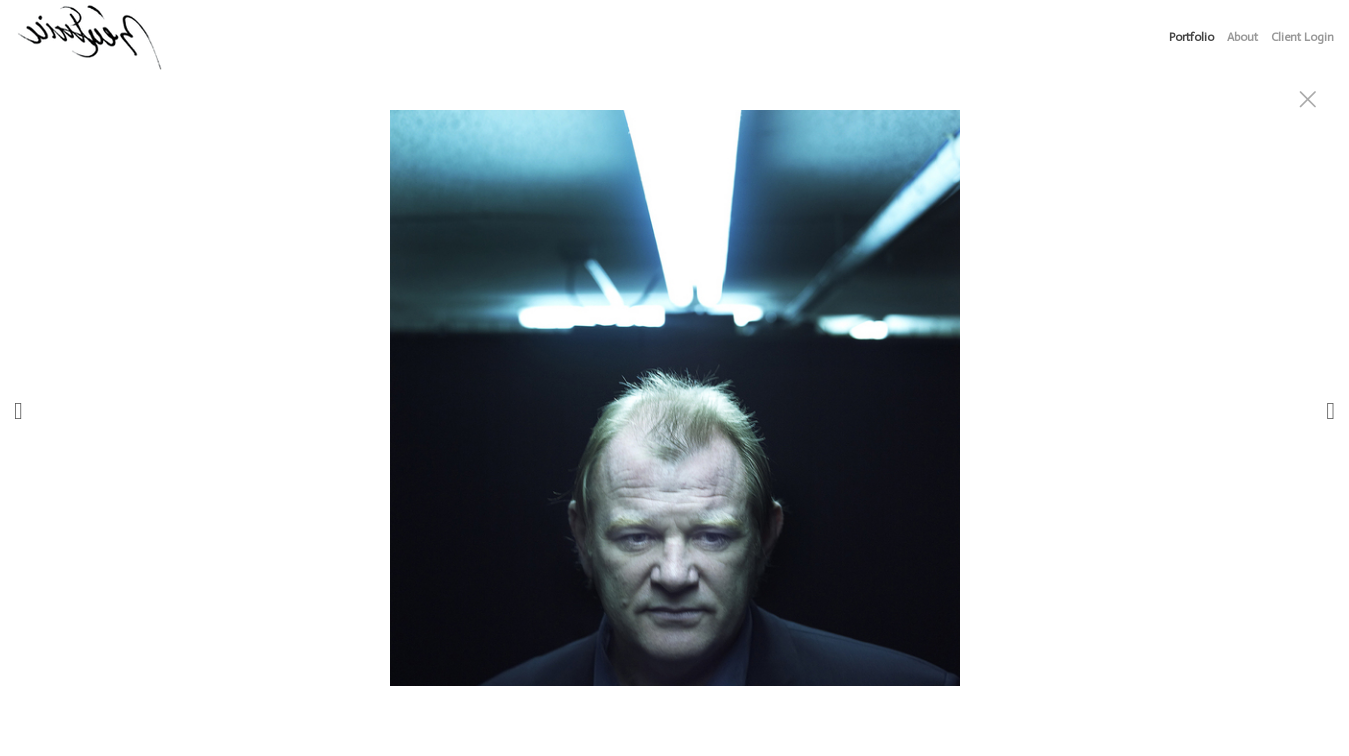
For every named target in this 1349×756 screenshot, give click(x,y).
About (1242, 37)
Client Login (1302, 37)
